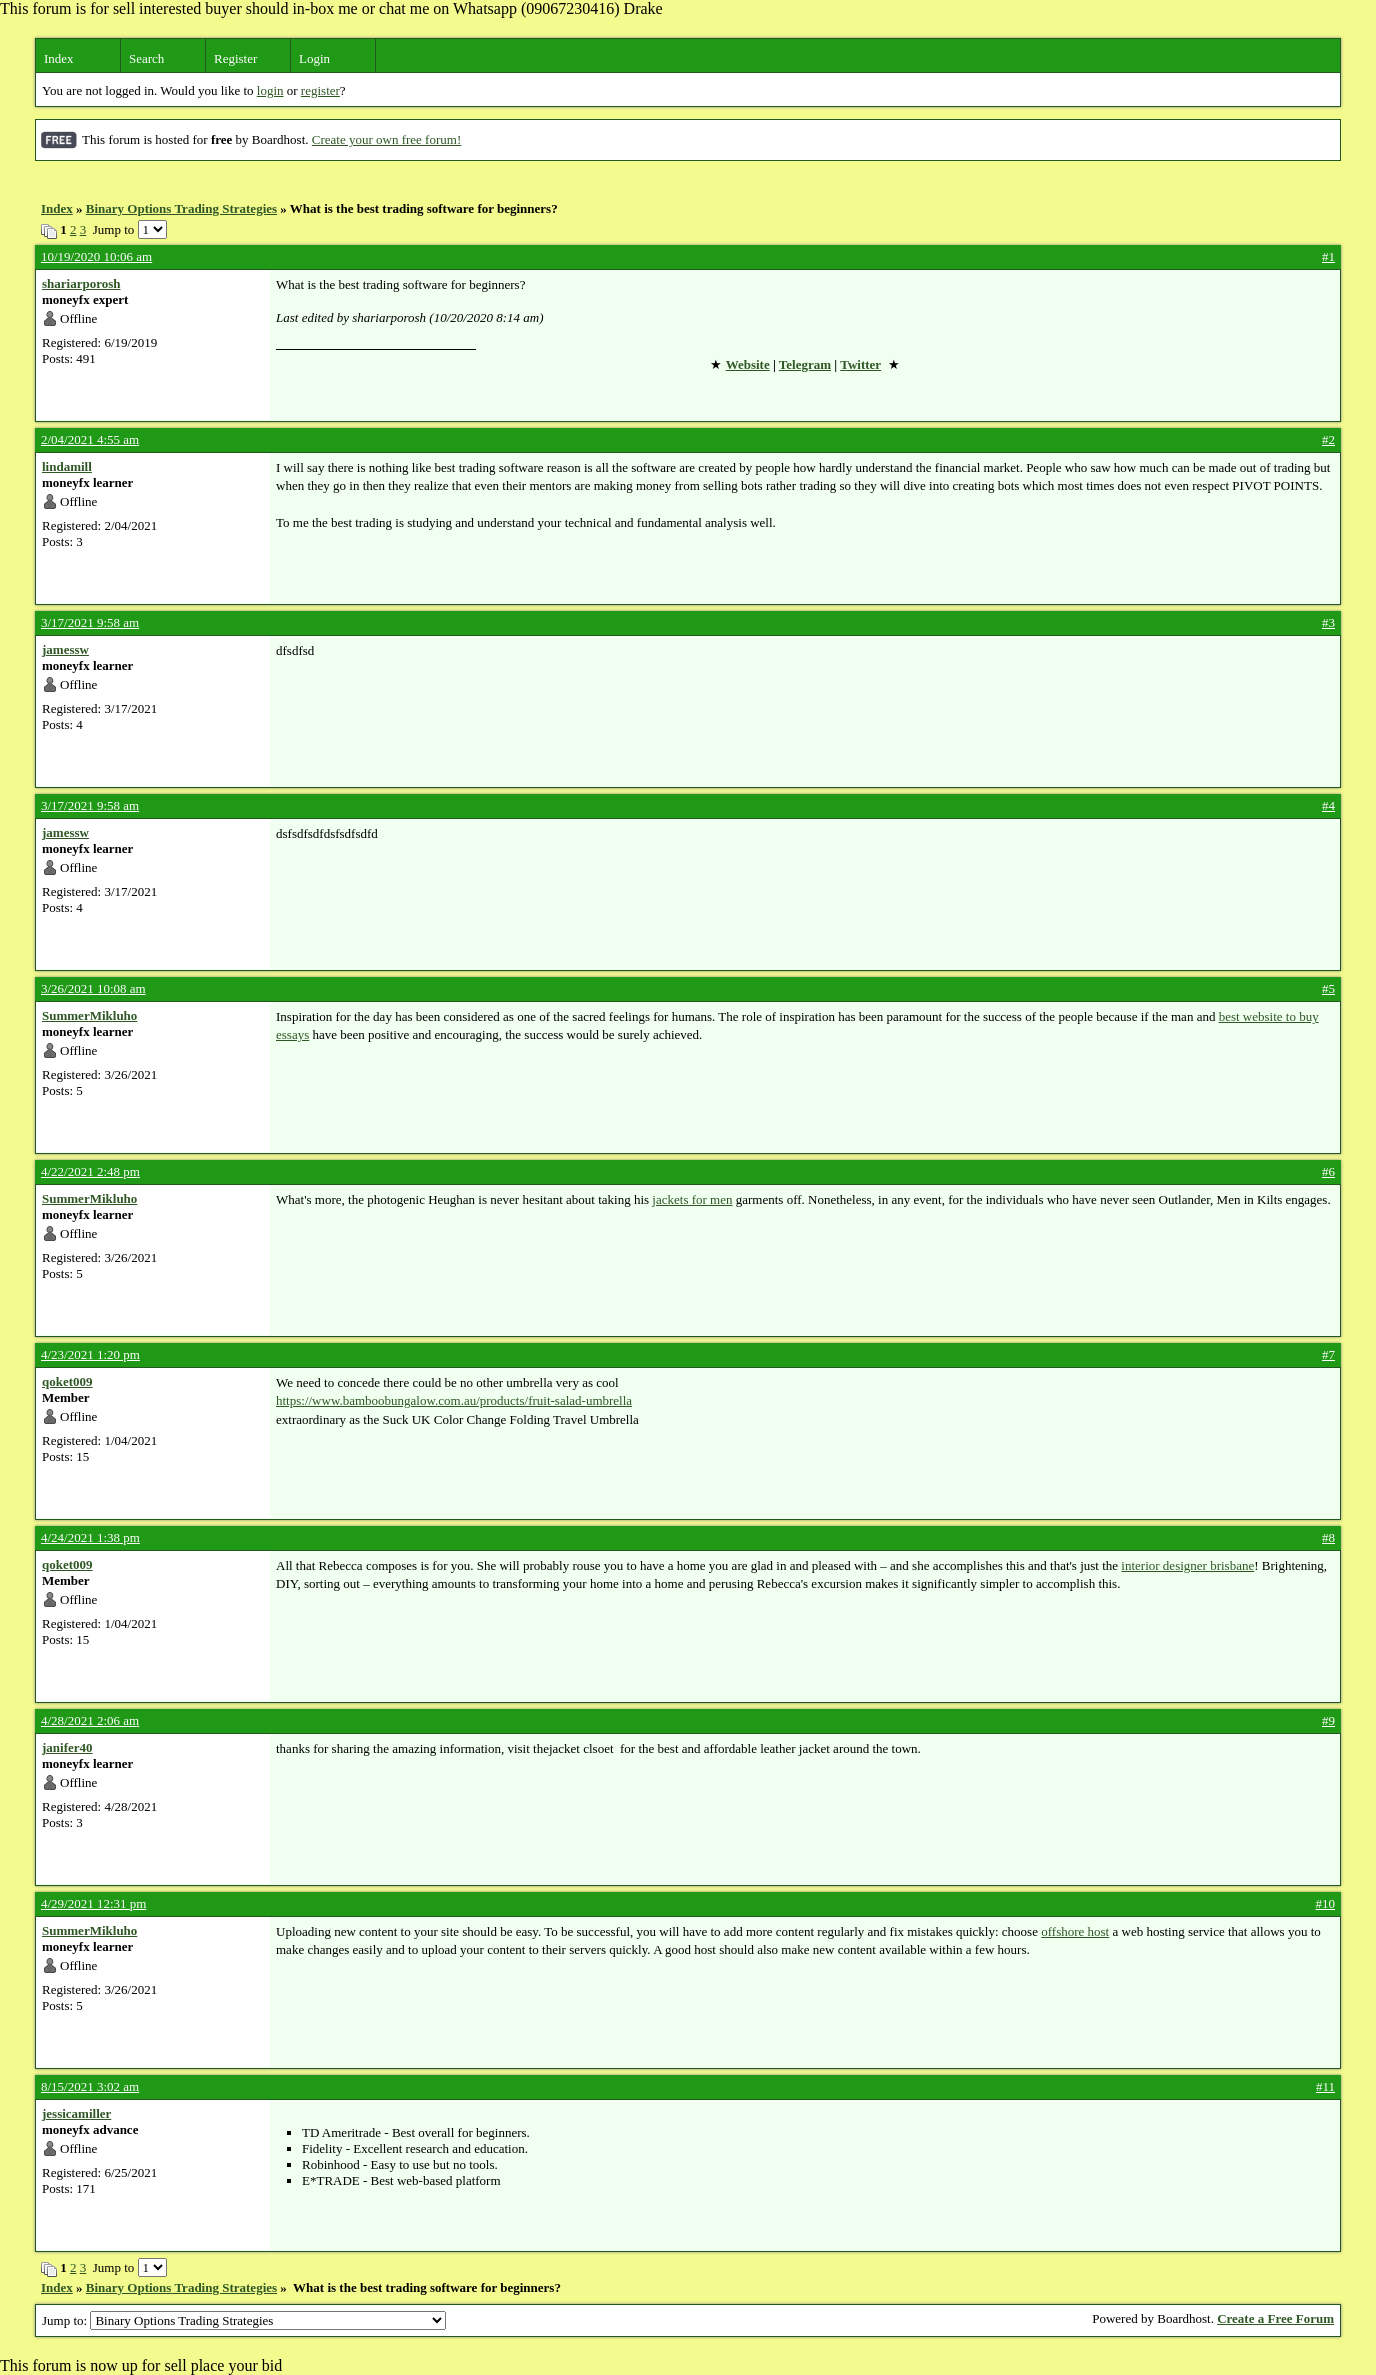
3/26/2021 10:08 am (93, 988)
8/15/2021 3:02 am (90, 2086)
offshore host (1075, 1931)
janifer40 (67, 1747)
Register (235, 58)
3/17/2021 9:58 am (90, 622)
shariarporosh (81, 283)
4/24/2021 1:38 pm (90, 1537)
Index (59, 58)
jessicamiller (76, 2113)
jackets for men (692, 1199)
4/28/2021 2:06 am (90, 1720)
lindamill (67, 466)
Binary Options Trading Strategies (181, 208)
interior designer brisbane (1187, 1565)
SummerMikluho (89, 1015)
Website (748, 364)
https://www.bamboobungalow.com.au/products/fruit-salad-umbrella (454, 1400)
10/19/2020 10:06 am (96, 256)
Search (146, 58)
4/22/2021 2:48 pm (90, 1171)
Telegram (805, 364)
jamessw (65, 649)
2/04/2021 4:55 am (90, 439)
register (320, 90)
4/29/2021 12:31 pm (93, 1903)
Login (314, 58)
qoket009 (67, 1381)
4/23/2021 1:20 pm (90, 1354)
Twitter (860, 364)
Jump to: (244, 2320)
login (270, 90)
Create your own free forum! (386, 139)
